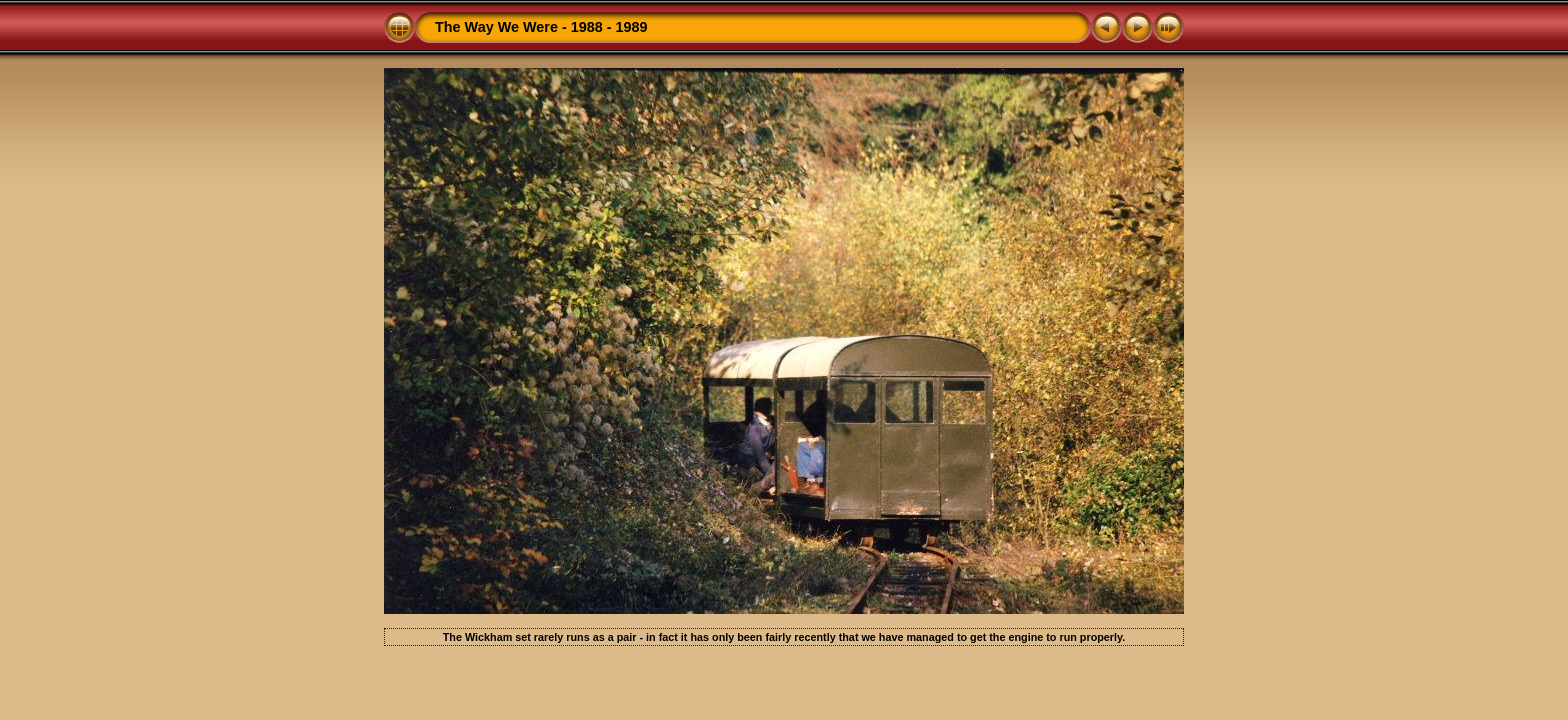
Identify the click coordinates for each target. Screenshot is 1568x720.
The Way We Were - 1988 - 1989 (541, 27)
